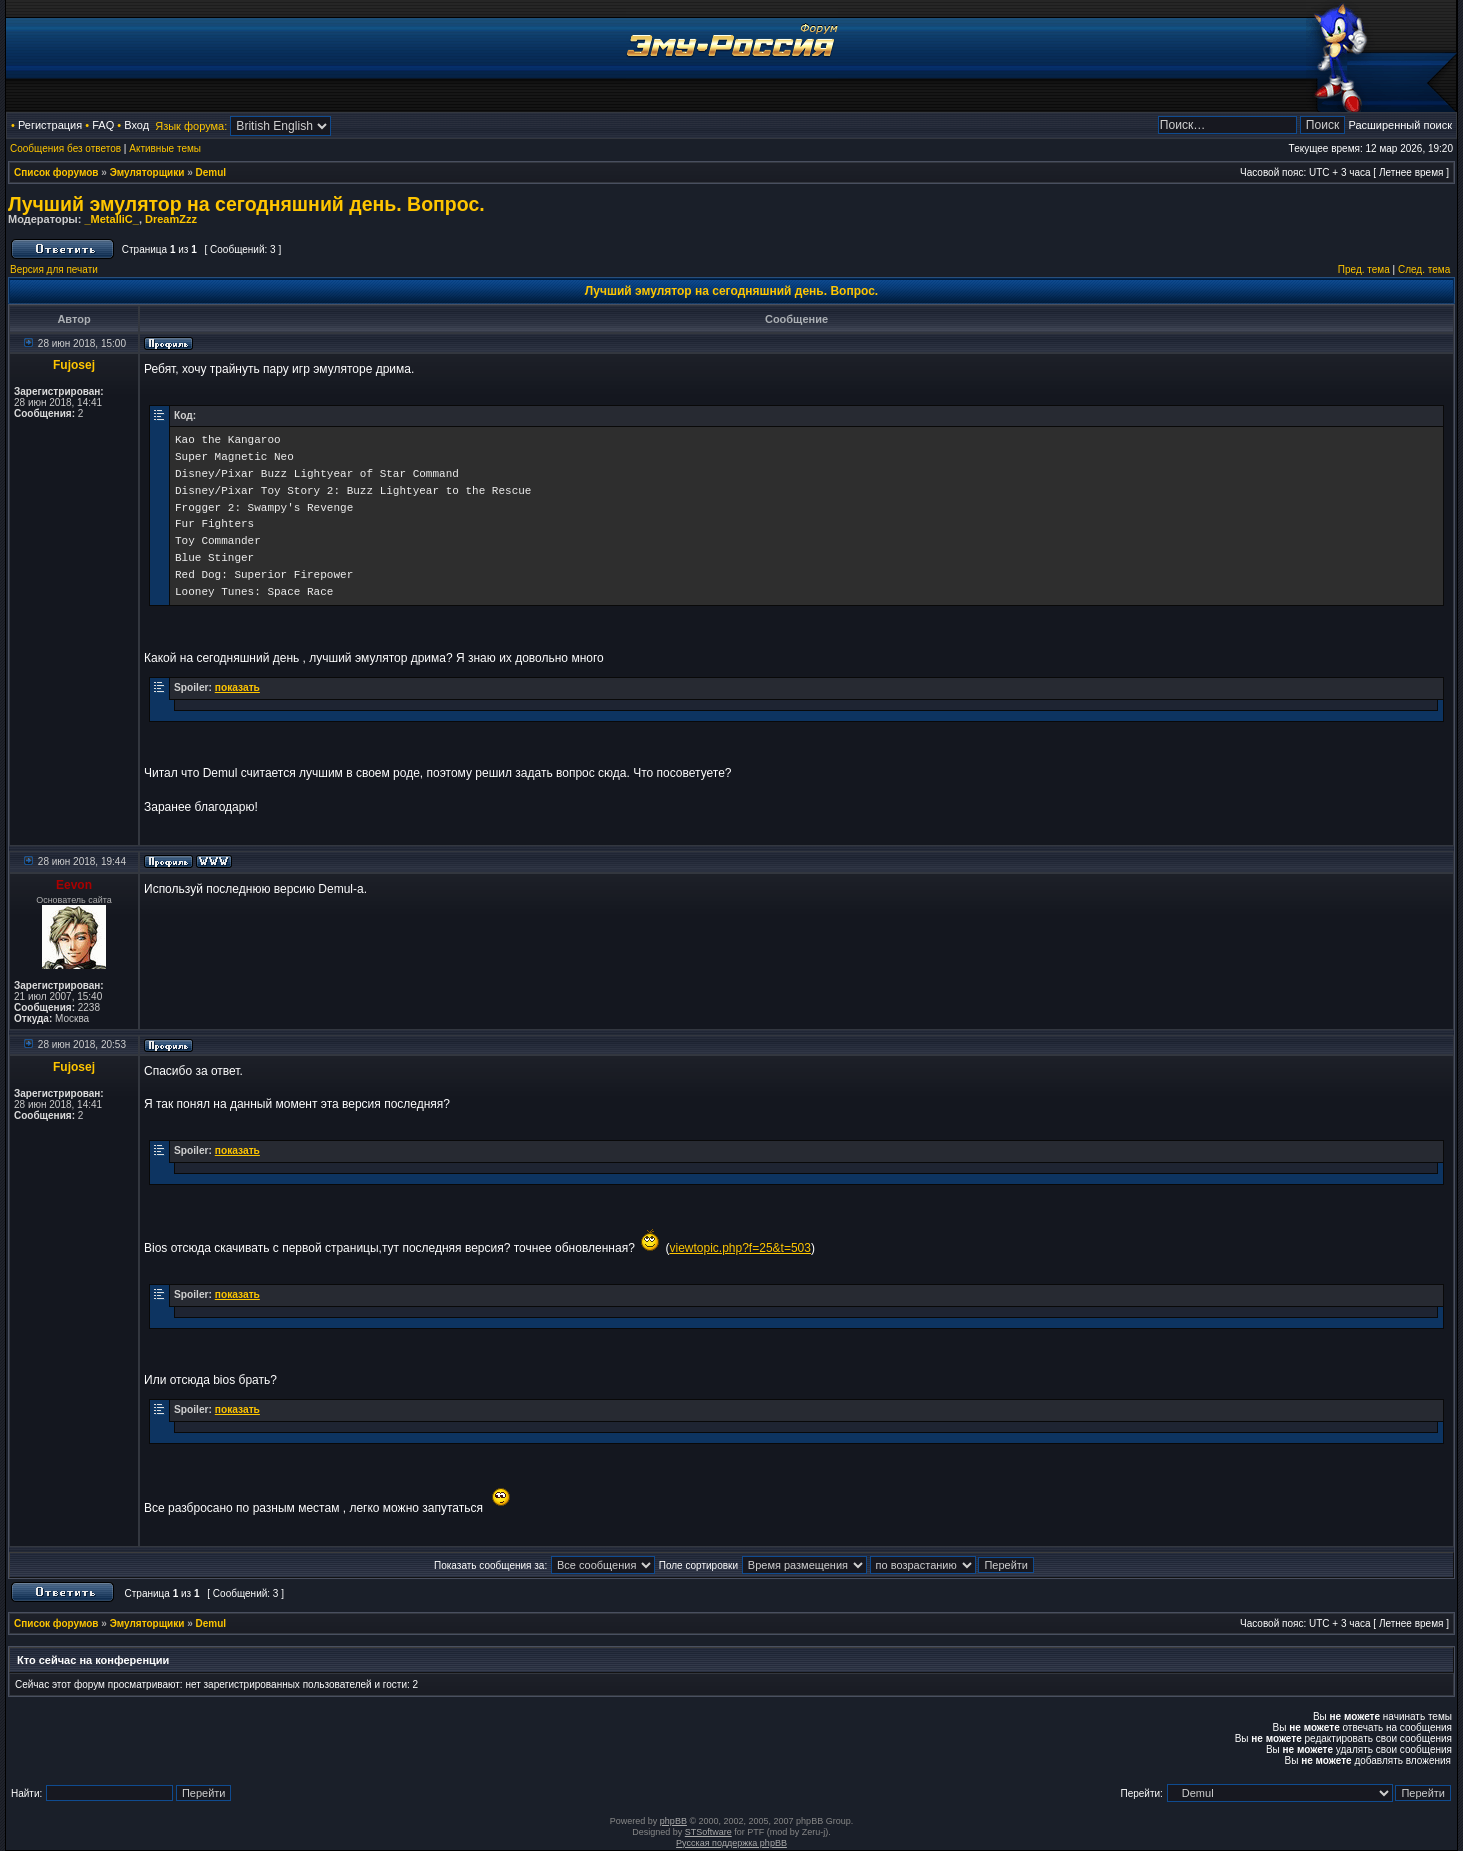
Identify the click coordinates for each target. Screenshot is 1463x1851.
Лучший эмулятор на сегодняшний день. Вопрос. (246, 204)
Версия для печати (54, 269)
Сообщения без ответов (65, 148)
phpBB (673, 1821)
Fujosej (74, 365)
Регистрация (50, 125)
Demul (211, 172)
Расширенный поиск (1400, 125)
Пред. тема (1364, 269)
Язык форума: (191, 126)
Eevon (74, 885)
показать (237, 687)
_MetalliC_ (111, 219)
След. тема (1424, 269)
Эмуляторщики (147, 172)
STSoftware (708, 1832)
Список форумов (56, 172)
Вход (136, 125)
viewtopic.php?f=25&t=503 (739, 1248)
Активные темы (165, 148)
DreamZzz (171, 219)
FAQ (103, 125)
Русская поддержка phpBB (731, 1843)
